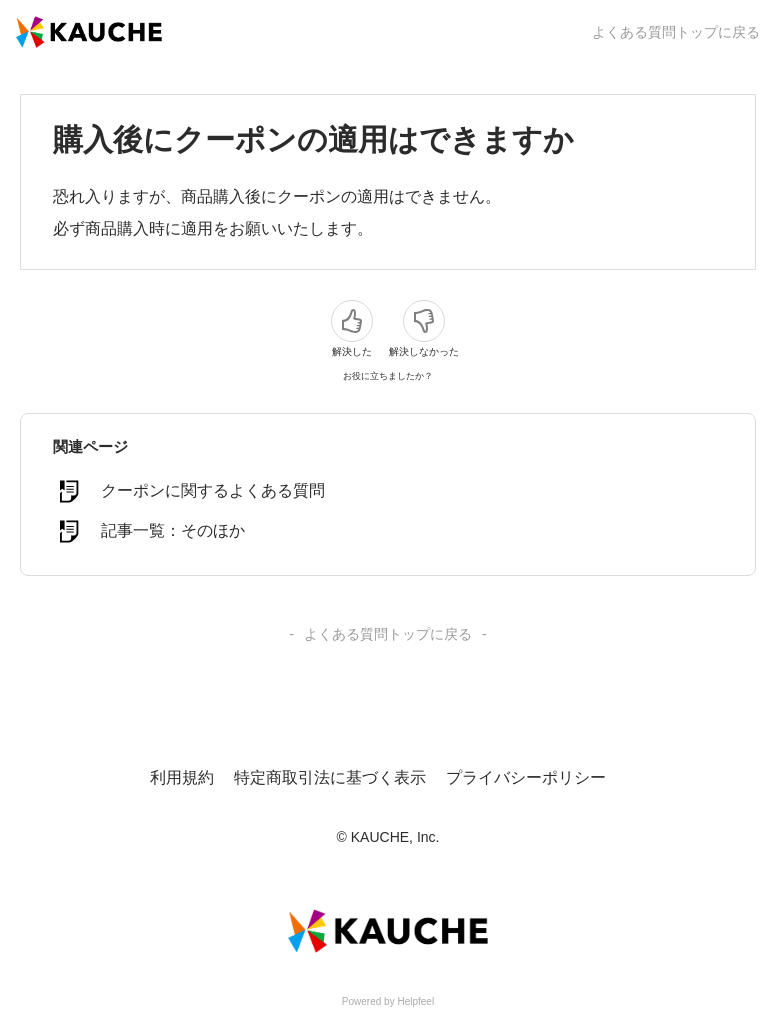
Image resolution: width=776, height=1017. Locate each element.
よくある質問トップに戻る (676, 32)
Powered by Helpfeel (388, 1001)
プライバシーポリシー (526, 777)
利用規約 (182, 777)
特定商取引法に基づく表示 (330, 777)
